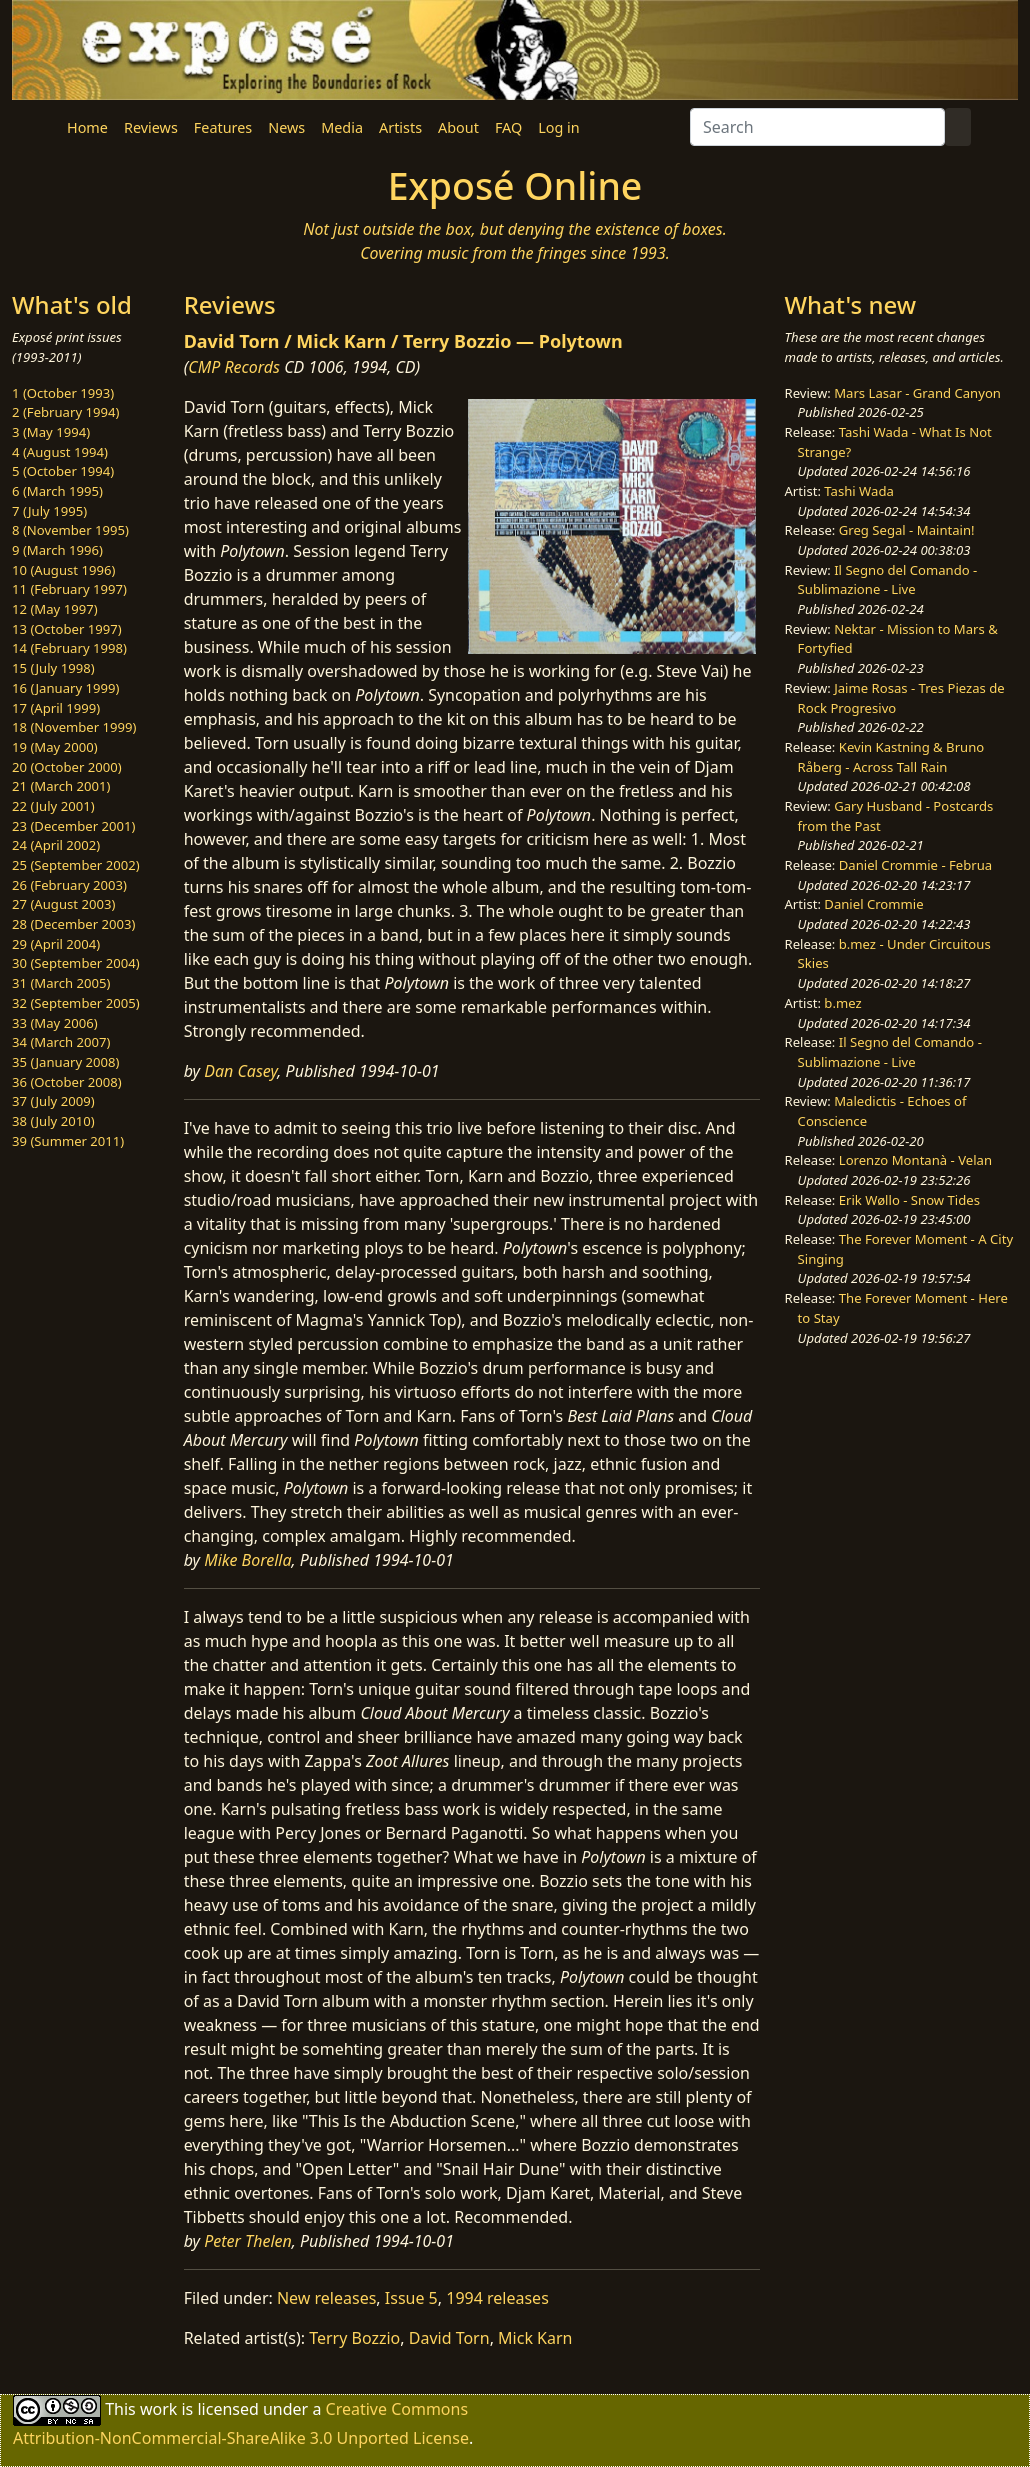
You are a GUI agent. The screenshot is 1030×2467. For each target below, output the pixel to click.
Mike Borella (247, 1560)
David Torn (449, 2338)
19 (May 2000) (55, 747)
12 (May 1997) (55, 609)
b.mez (842, 1003)
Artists (400, 127)
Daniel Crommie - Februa (915, 865)
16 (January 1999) (65, 688)
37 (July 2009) (53, 1101)
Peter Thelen (248, 2241)
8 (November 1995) (70, 530)
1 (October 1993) (63, 393)
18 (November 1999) (74, 727)
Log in (558, 127)
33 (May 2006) (55, 1023)
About (458, 127)
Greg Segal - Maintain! (907, 530)
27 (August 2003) (63, 904)
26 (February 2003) (69, 885)
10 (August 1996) (63, 570)
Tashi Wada (858, 491)
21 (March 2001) (61, 786)
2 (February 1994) (65, 412)
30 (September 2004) (76, 963)
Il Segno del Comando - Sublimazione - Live (888, 580)
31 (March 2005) (61, 983)
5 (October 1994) (63, 471)
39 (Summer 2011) (68, 1141)
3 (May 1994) (51, 432)
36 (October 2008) (67, 1082)
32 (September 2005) (76, 1003)
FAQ (508, 127)
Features (223, 127)
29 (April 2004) (56, 944)
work (158, 2409)
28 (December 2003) (73, 924)
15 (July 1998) (53, 668)
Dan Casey (240, 1071)
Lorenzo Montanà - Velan (915, 1160)
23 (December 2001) (73, 826)
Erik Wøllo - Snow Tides (909, 1200)
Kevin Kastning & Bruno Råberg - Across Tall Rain (891, 757)
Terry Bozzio (354, 2338)
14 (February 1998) (69, 648)
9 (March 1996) (57, 550)
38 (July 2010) (53, 1121)
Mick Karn (535, 2338)
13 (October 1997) (67, 629)
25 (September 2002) (76, 865)
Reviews (151, 127)
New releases (326, 2298)
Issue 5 (411, 2298)
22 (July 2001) (53, 806)
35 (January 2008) (65, 1062)
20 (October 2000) (67, 767)
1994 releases (497, 2298)
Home (87, 127)
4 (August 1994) (60, 452)
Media (342, 127)
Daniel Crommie (873, 904)
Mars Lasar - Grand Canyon (917, 393)
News (286, 127)
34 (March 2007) (61, 1042)
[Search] (817, 127)
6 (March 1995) (57, 491)
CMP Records (234, 367)
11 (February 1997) (69, 589)
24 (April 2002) (56, 845)
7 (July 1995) (49, 511)
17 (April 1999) (56, 708)
